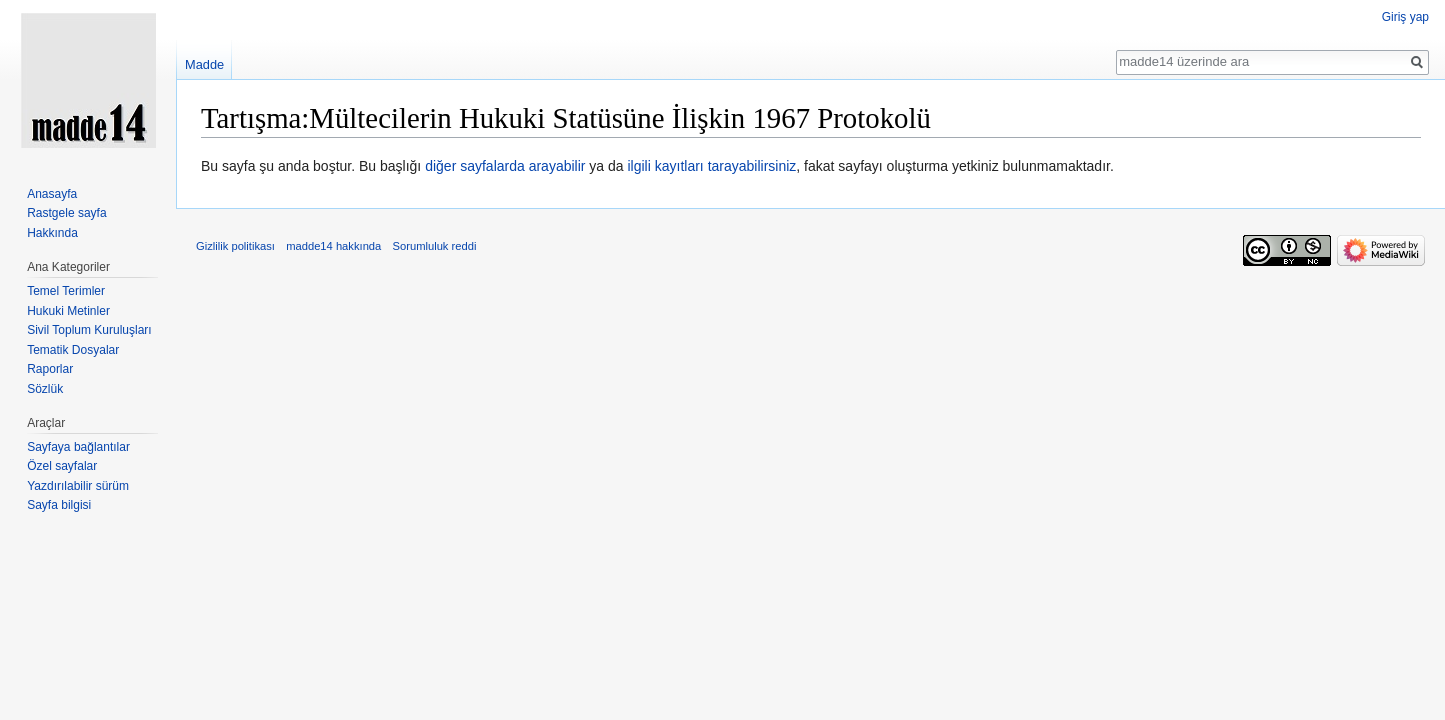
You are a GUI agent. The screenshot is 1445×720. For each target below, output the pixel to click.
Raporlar (50, 369)
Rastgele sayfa (66, 213)
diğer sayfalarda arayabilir (505, 166)
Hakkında (52, 233)
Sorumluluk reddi (435, 246)
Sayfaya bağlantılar (78, 447)
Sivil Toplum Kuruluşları (89, 330)
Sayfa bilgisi (59, 505)
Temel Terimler (66, 291)
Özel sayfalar (62, 466)
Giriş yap (1405, 17)
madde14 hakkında (333, 246)
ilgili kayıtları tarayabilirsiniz (712, 166)
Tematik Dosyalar (73, 350)
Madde (204, 64)
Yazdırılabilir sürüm (78, 486)
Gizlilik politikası (235, 246)
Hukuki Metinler (68, 311)
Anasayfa (52, 194)
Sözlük (45, 389)
